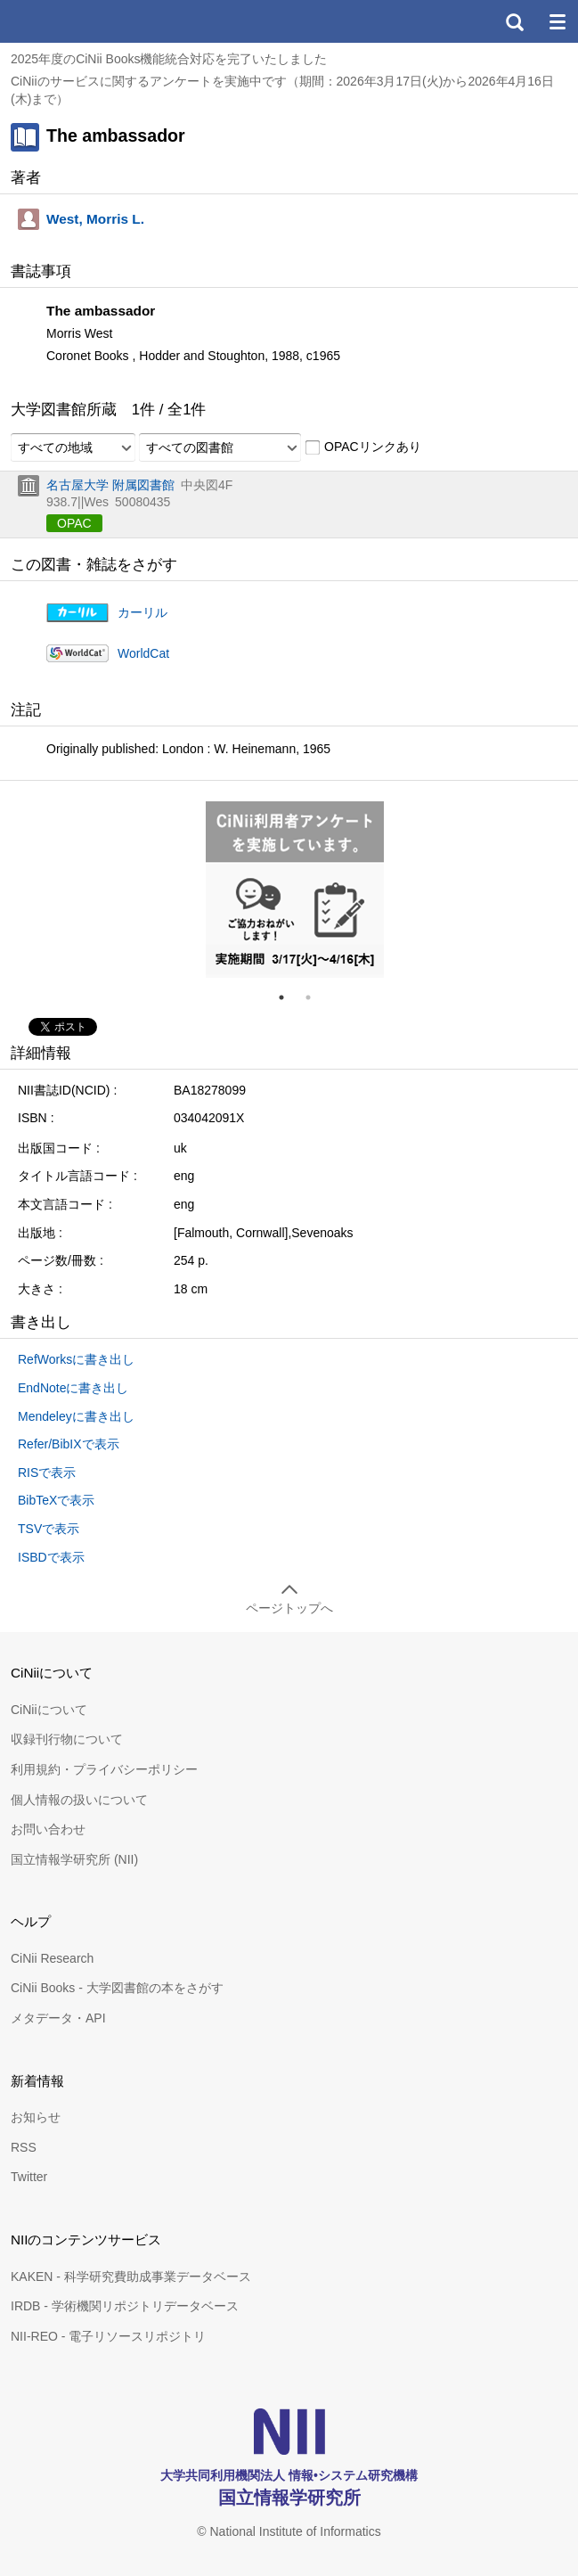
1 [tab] (288, 997)
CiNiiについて (49, 1709)
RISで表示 (47, 1472)
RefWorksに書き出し (76, 1359)
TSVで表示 (48, 1529)
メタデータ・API (58, 2018)
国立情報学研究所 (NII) (74, 1859)
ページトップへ (289, 1608)
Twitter (29, 2177)
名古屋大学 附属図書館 (110, 485)
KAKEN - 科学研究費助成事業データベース (131, 2276)
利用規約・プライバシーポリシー (104, 1769)
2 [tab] (315, 997)
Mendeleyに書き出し (76, 1416)
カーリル (142, 612)
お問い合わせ (48, 1829)
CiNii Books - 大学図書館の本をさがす (117, 1988)
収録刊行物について (67, 1739)
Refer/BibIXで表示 (68, 1444)
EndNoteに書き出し (73, 1388)
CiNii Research (52, 1958)
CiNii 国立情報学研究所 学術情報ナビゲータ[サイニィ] (78, 21)
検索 (513, 21)
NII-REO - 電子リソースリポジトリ (108, 2336)
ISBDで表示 (51, 1557)
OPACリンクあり (363, 447)
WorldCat (143, 653)
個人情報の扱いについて (79, 1800)
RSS (24, 2147)
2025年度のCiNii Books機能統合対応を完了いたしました (169, 59)
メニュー (556, 21)
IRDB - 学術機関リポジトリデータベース (125, 2306)
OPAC (74, 523)
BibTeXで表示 (56, 1500)
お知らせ (36, 2117)
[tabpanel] (295, 889)
